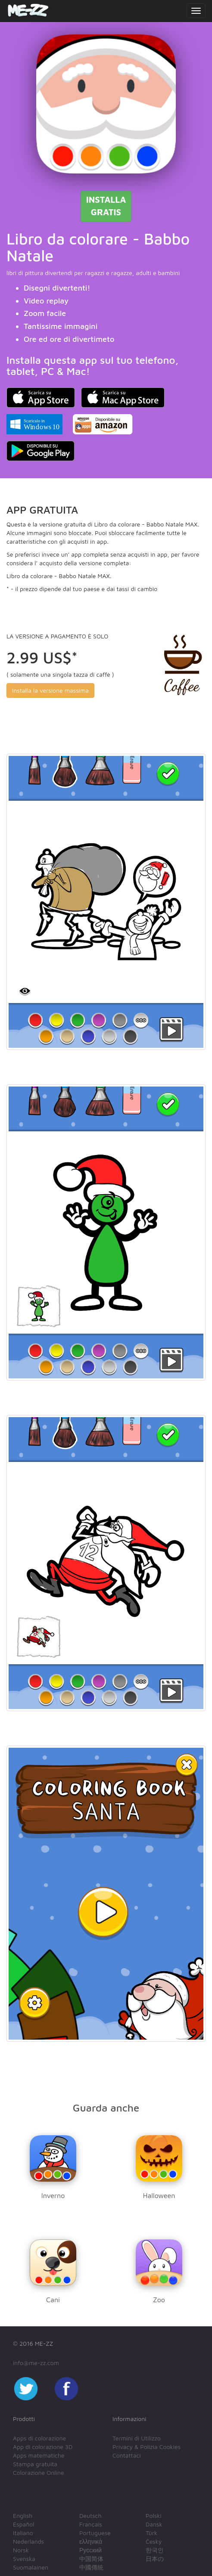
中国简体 (91, 2558)
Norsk (21, 2550)
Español (23, 2524)
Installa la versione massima (50, 690)
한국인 (155, 2550)
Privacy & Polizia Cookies (146, 2446)
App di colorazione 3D (42, 2446)
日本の (155, 2558)
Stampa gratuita (35, 2464)
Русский (90, 2550)
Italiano (23, 2532)
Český (154, 2541)
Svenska (24, 2558)
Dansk (154, 2524)
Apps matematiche (38, 2455)
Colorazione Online (38, 2472)
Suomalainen (30, 2567)
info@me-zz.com (36, 2362)
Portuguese (95, 2532)
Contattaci (126, 2455)
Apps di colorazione (39, 2438)
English (22, 2515)
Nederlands (28, 2541)
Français (90, 2524)
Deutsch (90, 2515)
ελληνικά (90, 2541)
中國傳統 (91, 2567)
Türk (151, 2532)
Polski (154, 2515)
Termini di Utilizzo (136, 2438)
